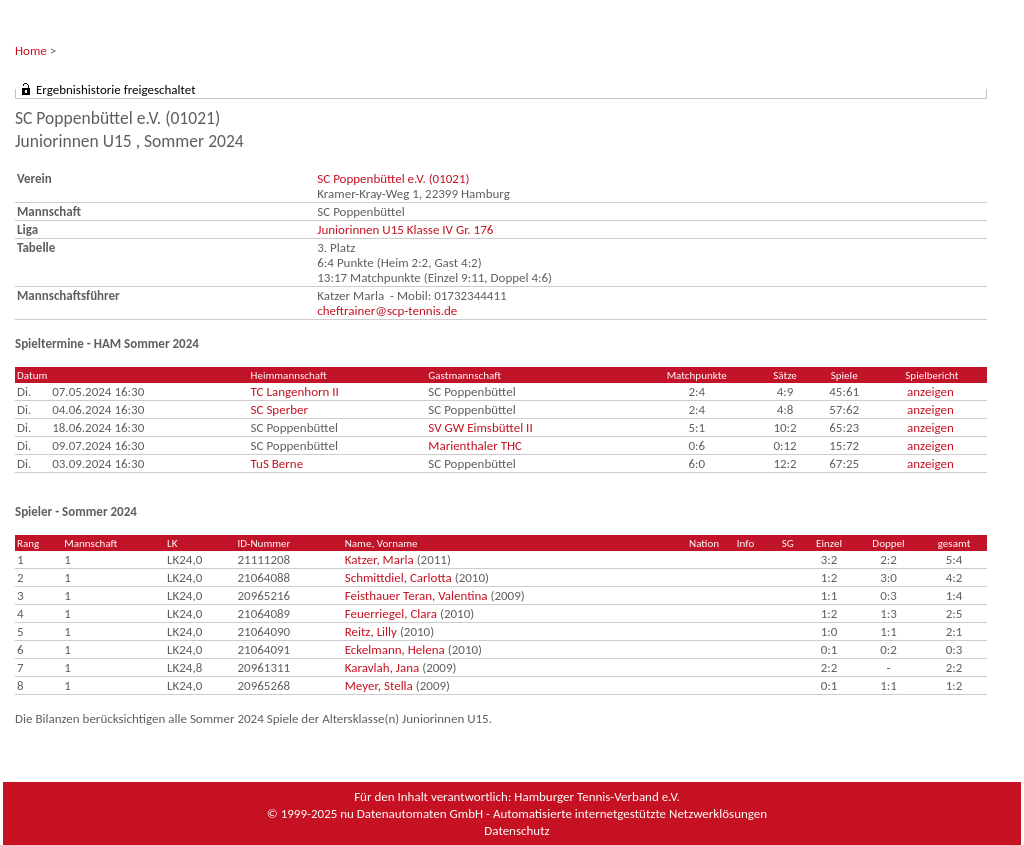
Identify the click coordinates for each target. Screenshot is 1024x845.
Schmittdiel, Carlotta (398, 577)
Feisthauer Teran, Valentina (416, 595)
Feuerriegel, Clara (391, 613)
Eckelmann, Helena (395, 649)
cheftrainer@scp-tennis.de (387, 310)
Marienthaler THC (475, 445)
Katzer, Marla (379, 559)
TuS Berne (277, 463)
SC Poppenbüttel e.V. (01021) (393, 178)
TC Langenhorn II (295, 391)
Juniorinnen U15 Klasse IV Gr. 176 (405, 229)
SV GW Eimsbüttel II (480, 427)
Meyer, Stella (379, 685)
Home (31, 50)
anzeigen (930, 391)
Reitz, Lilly (371, 631)
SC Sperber (279, 409)
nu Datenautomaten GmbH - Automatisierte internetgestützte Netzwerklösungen (553, 813)
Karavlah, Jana (382, 667)
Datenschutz (516, 830)
